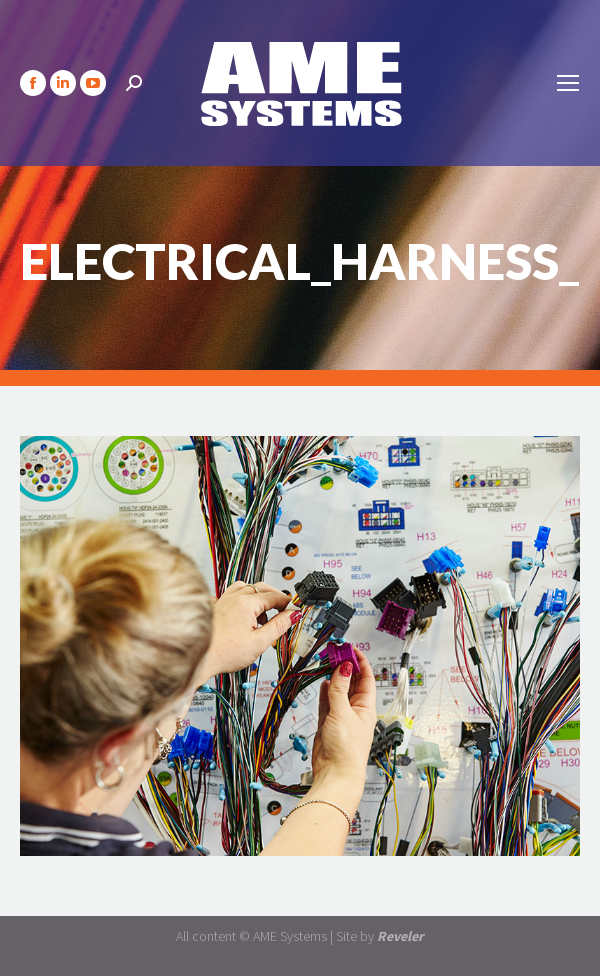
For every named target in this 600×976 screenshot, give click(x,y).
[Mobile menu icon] (568, 83)
